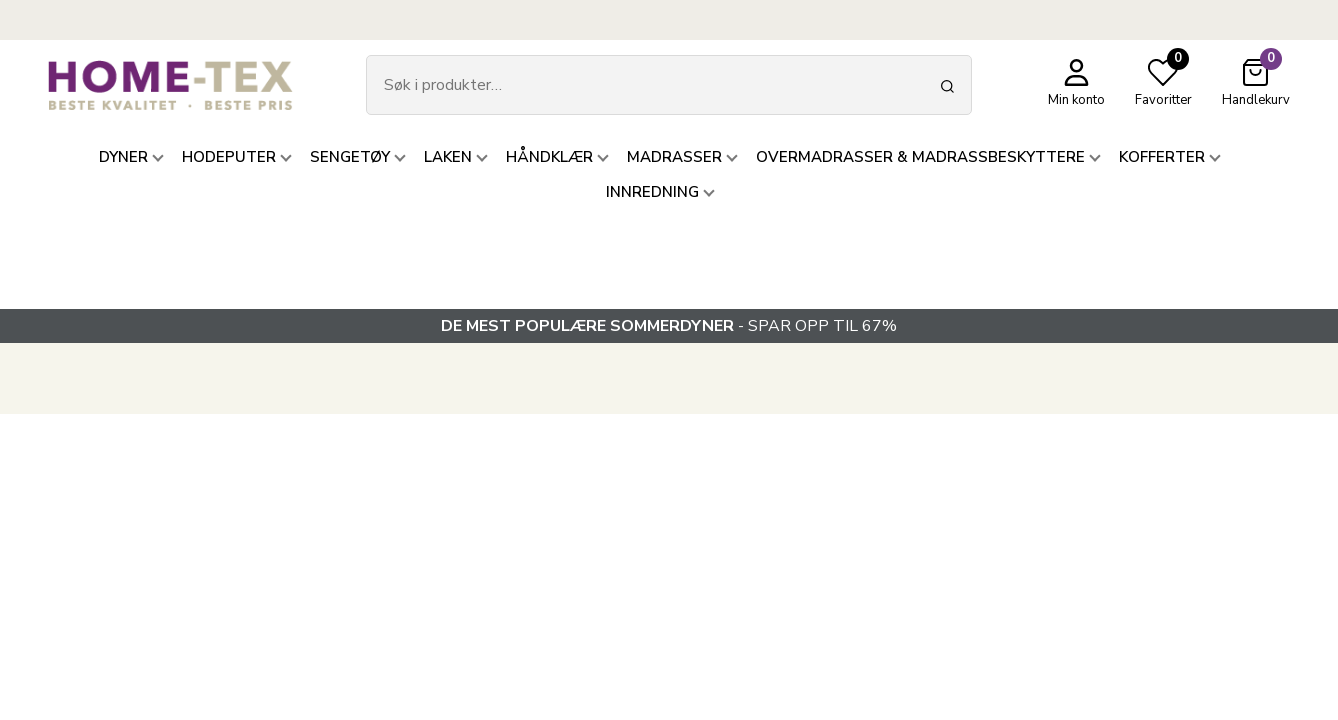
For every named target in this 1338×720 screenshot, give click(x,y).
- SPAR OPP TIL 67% (669, 326)
